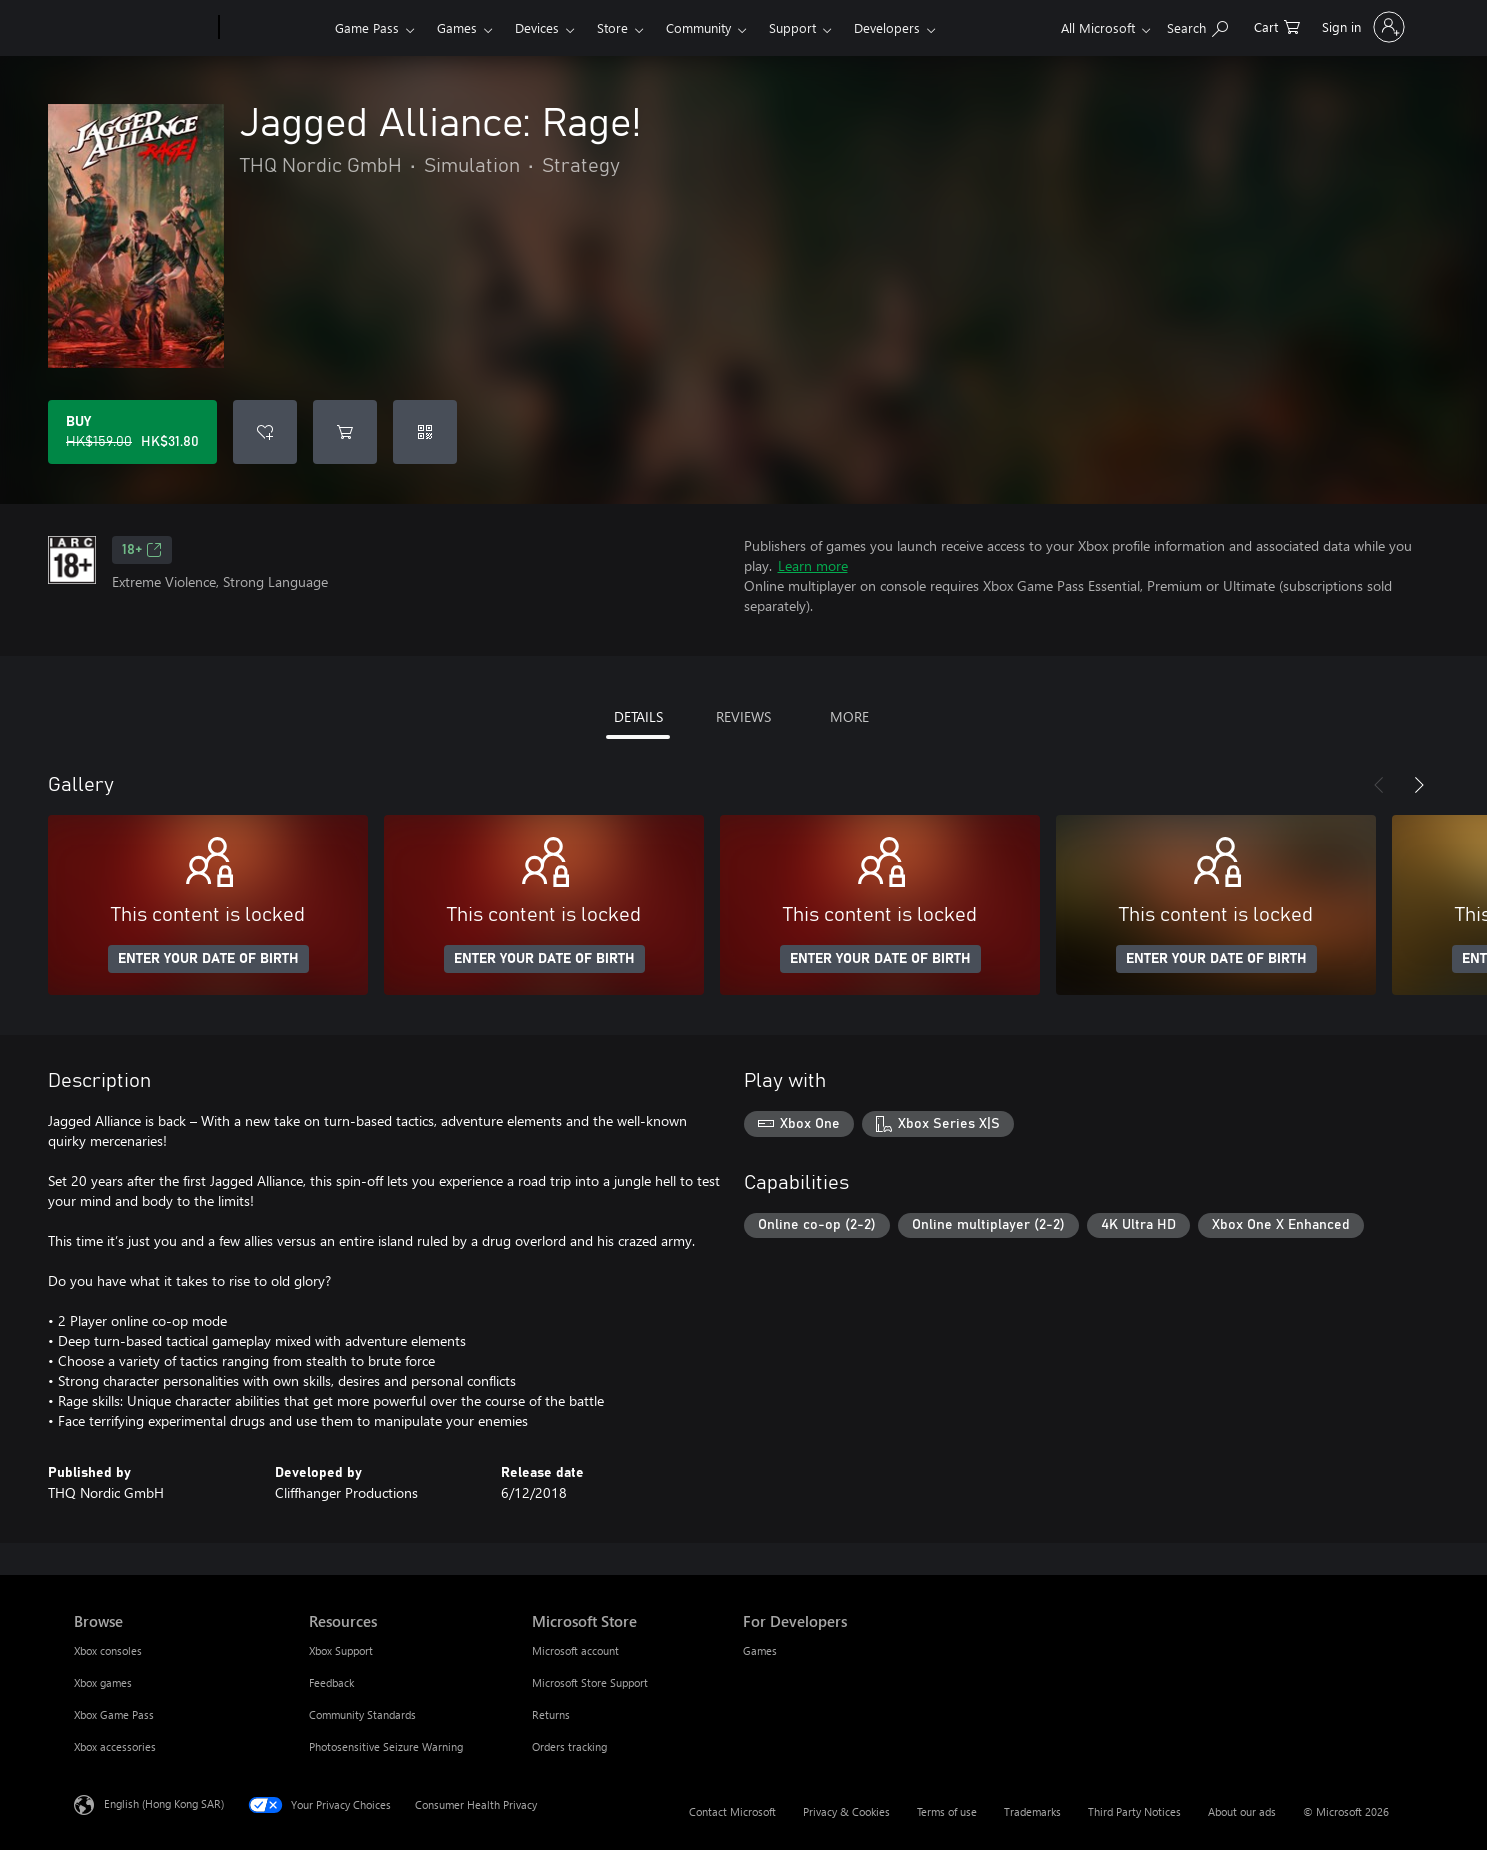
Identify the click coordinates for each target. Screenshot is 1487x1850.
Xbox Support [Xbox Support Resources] (341, 1650)
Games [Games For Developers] (760, 1650)
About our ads (1242, 1811)
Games (457, 27)
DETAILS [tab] (638, 716)
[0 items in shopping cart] (1277, 25)
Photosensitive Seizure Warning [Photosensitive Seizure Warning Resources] (386, 1746)
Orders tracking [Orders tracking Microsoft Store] (569, 1746)
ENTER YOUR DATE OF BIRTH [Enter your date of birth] (208, 959)
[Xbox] (274, 28)
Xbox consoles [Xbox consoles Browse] (108, 1650)
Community (698, 27)
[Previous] (1379, 785)
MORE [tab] (849, 716)
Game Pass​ (367, 27)
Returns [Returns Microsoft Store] (551, 1714)
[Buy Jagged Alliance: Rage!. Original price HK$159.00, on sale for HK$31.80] (132, 432)
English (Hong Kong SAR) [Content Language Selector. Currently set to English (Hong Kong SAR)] (164, 1803)
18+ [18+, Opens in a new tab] (142, 550)
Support (792, 27)
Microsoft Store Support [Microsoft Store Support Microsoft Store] (590, 1682)
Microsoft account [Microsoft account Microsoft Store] (575, 1650)
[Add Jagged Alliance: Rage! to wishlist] (265, 432)
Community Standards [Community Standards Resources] (362, 1714)
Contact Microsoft (732, 1811)
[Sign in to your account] (1361, 27)
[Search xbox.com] (1197, 25)
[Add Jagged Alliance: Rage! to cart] (345, 432)
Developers (887, 27)
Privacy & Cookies (846, 1811)
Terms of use (947, 1811)
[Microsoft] (142, 28)
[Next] (1419, 785)
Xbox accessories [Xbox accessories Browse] (115, 1746)
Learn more (813, 565)
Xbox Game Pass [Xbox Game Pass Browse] (114, 1714)
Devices (537, 27)
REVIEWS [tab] (743, 716)
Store (612, 27)
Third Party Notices (1134, 1811)
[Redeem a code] (425, 432)
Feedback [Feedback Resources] (331, 1682)
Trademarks (1032, 1811)
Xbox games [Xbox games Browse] (103, 1682)
